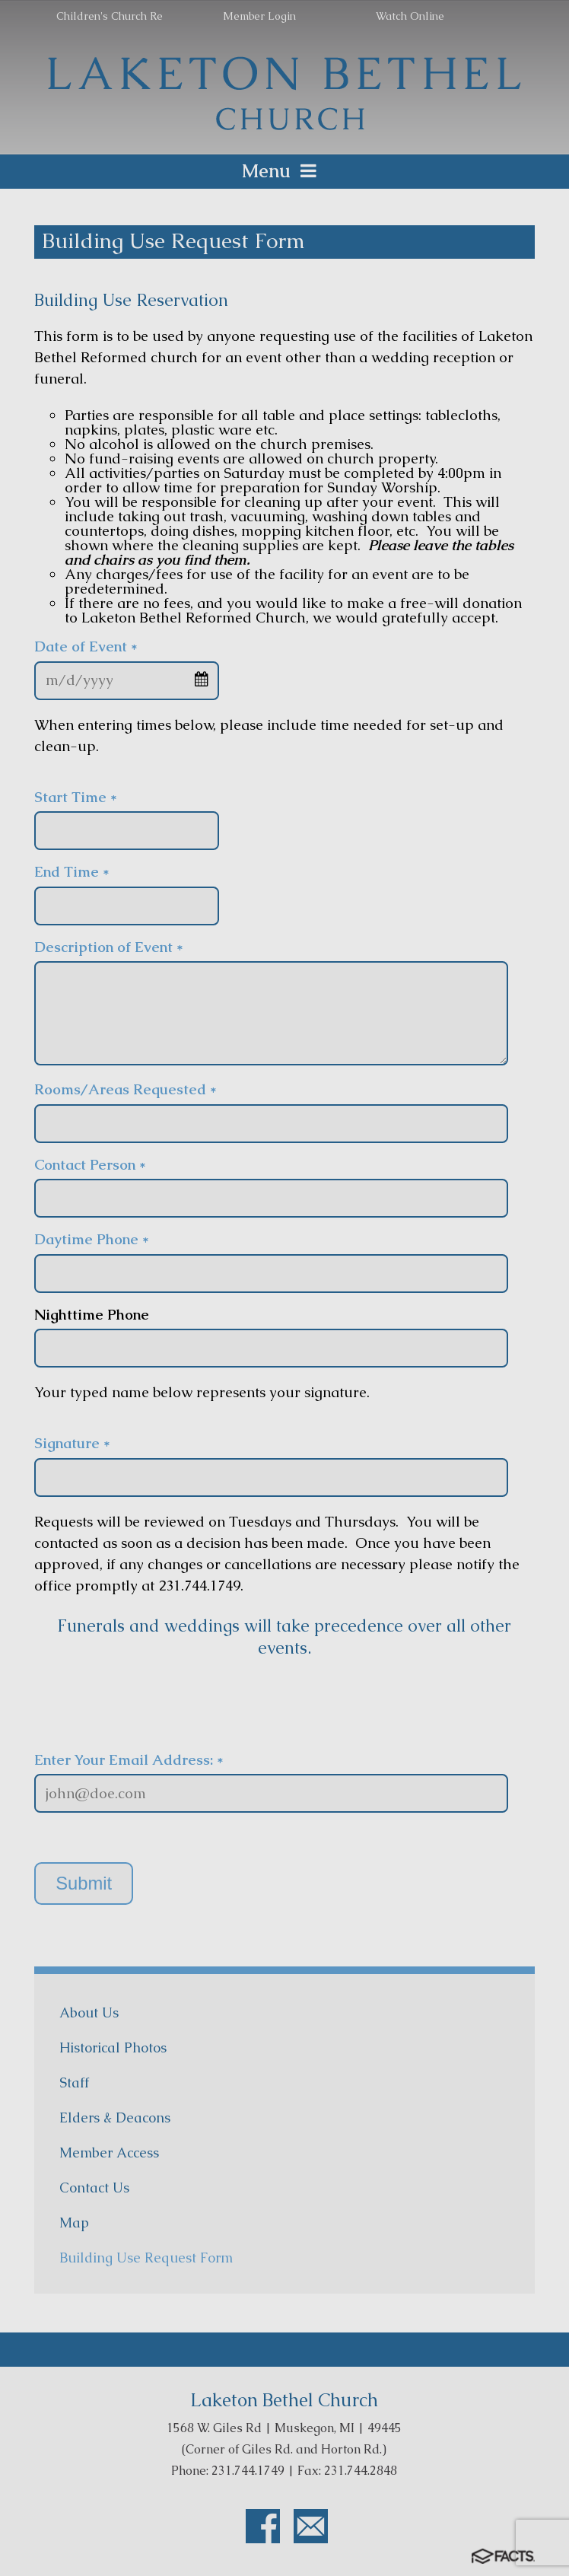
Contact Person (90, 1164)
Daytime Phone (91, 1239)
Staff (74, 2082)
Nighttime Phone (91, 1314)
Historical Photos (113, 2047)
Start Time (75, 797)
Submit (84, 1883)
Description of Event (108, 947)
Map (74, 2222)
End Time (72, 872)
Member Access (109, 2152)
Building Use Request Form (146, 2257)
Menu (284, 171)
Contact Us (94, 2187)
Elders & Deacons (114, 2117)
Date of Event (86, 646)
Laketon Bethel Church (284, 2400)
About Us (89, 2012)
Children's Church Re (109, 16)
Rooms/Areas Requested (125, 1089)
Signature (72, 1443)
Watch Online (410, 16)
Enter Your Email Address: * (129, 1760)
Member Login (259, 16)
